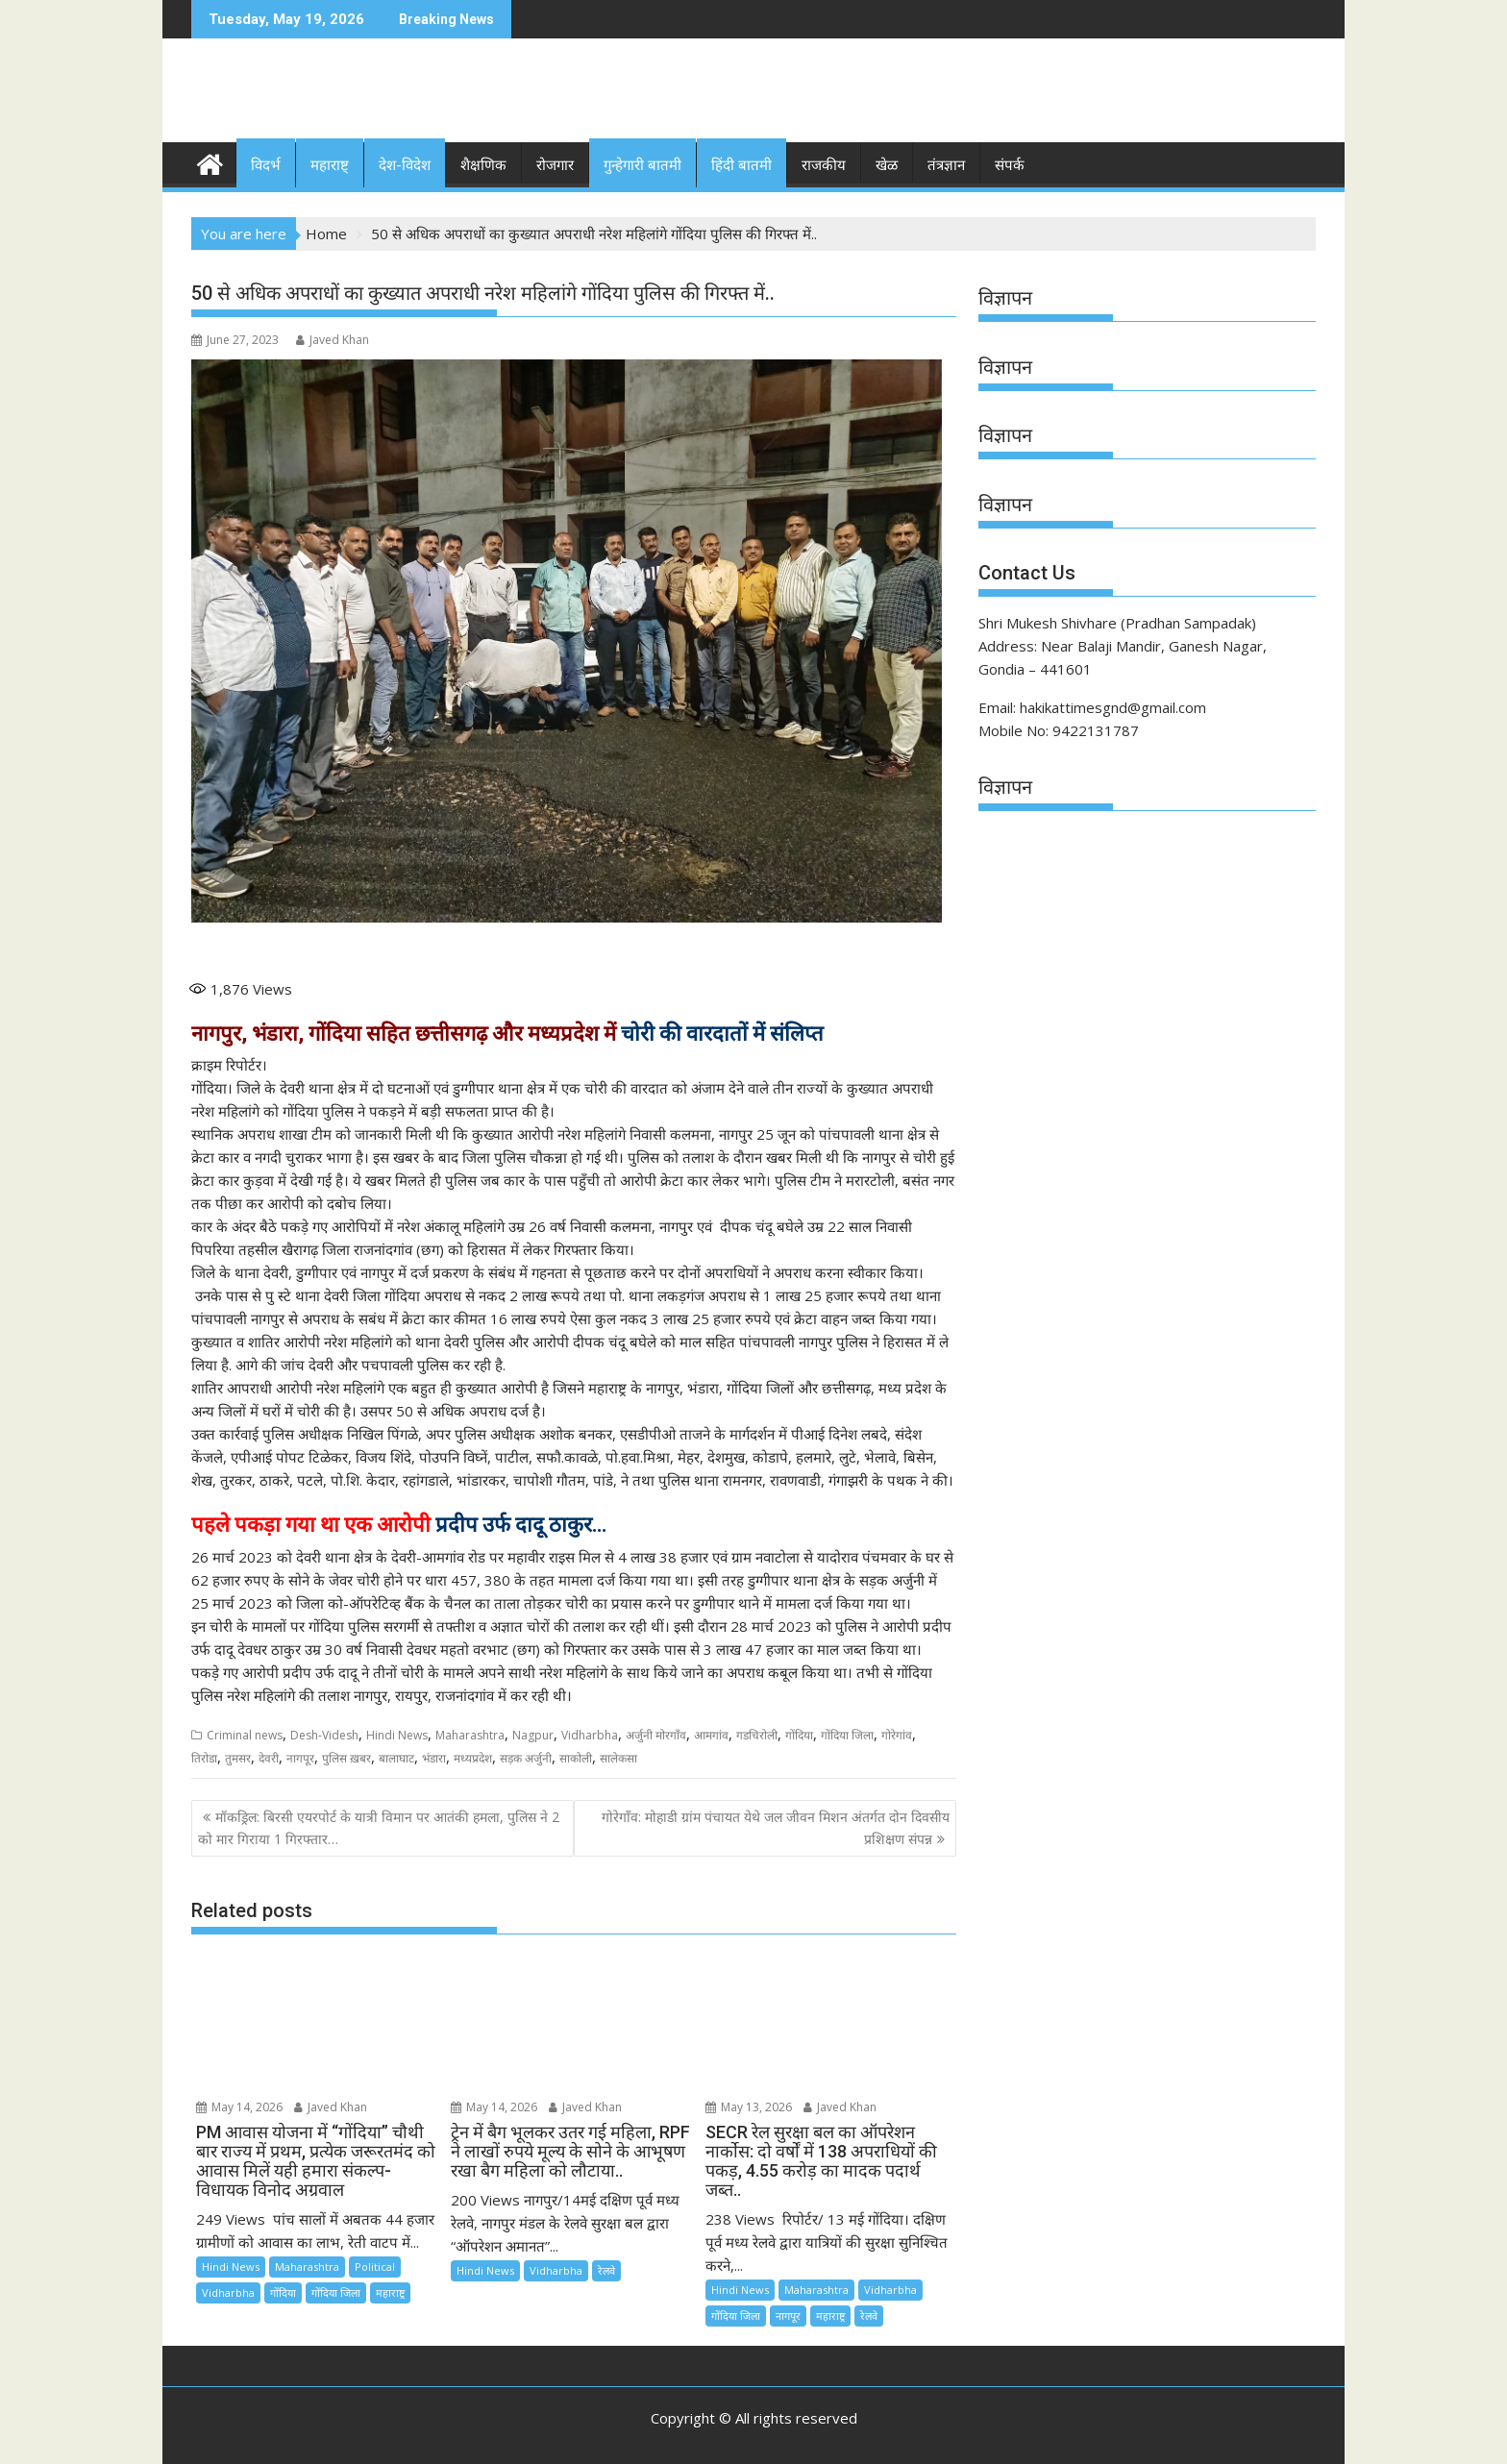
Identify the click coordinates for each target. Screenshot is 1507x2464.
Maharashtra (470, 1734)
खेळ (887, 165)
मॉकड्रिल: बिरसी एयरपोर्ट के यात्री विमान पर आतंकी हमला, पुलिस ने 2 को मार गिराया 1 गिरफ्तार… (378, 1827)
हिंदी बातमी (741, 165)
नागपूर (300, 1757)
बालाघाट (396, 1757)
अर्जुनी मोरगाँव (656, 1734)
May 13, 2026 (748, 2107)
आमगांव (711, 1734)
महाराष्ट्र (390, 2291)
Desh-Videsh (324, 1734)
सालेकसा (618, 1757)
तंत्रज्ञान (946, 165)
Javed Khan (332, 340)
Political (375, 2265)
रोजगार (555, 165)
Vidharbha (589, 1734)
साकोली (575, 1757)
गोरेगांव (896, 1734)
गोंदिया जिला (847, 1734)
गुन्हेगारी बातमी (642, 165)
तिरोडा (204, 1757)
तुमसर (238, 1757)
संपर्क (1010, 165)
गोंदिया (799, 1734)
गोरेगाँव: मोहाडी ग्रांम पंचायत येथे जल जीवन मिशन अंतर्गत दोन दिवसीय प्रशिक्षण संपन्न (776, 1827)
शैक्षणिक (483, 165)
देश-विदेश (405, 165)
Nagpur (533, 1734)
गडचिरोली (757, 1734)
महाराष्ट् (329, 165)
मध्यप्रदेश (473, 1757)
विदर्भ (266, 165)
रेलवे (606, 2269)
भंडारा (434, 1757)
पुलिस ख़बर (346, 1757)
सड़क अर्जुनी (526, 1757)
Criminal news (245, 1734)
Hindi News (397, 1734)
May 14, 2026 (239, 2107)
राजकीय (824, 165)
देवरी (269, 1757)
